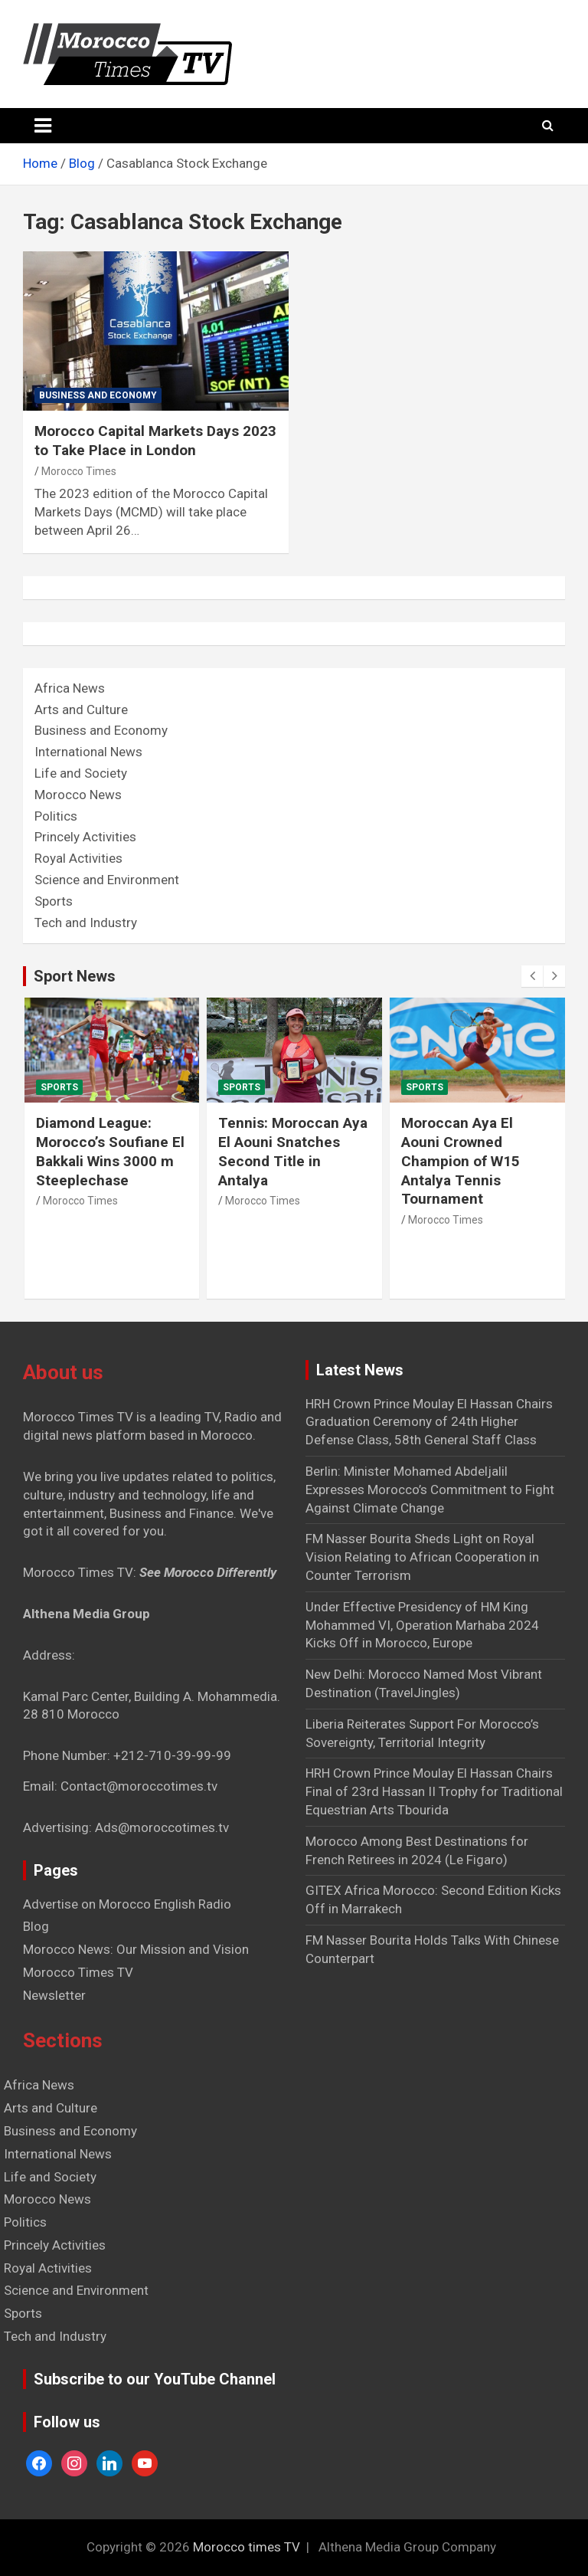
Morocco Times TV (78, 1972)
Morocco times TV (246, 2547)
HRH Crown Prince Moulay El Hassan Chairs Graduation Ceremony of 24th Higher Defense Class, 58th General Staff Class (429, 1422)
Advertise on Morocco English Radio (127, 1904)
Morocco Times (78, 471)
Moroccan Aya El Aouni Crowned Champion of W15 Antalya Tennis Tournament (460, 1161)
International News (88, 751)
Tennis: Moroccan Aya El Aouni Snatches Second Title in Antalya (293, 1151)
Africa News (69, 688)
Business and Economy (98, 395)
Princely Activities (85, 836)
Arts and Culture (81, 709)
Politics (55, 816)
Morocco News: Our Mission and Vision (136, 1949)
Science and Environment (106, 879)
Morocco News (78, 794)
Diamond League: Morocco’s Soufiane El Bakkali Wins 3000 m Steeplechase (110, 1151)
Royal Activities (78, 858)
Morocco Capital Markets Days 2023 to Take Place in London (155, 440)
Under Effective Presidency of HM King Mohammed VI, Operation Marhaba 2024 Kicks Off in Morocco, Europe (422, 1625)
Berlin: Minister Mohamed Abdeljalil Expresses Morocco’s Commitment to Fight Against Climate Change (429, 1489)
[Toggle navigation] (43, 125)
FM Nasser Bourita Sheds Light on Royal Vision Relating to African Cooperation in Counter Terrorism (422, 1557)
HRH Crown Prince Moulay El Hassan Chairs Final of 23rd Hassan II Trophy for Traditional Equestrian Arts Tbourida (434, 1791)
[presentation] (532, 976)
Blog (36, 1926)
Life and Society (80, 773)
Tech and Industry (85, 922)
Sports (53, 901)
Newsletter (54, 1995)
